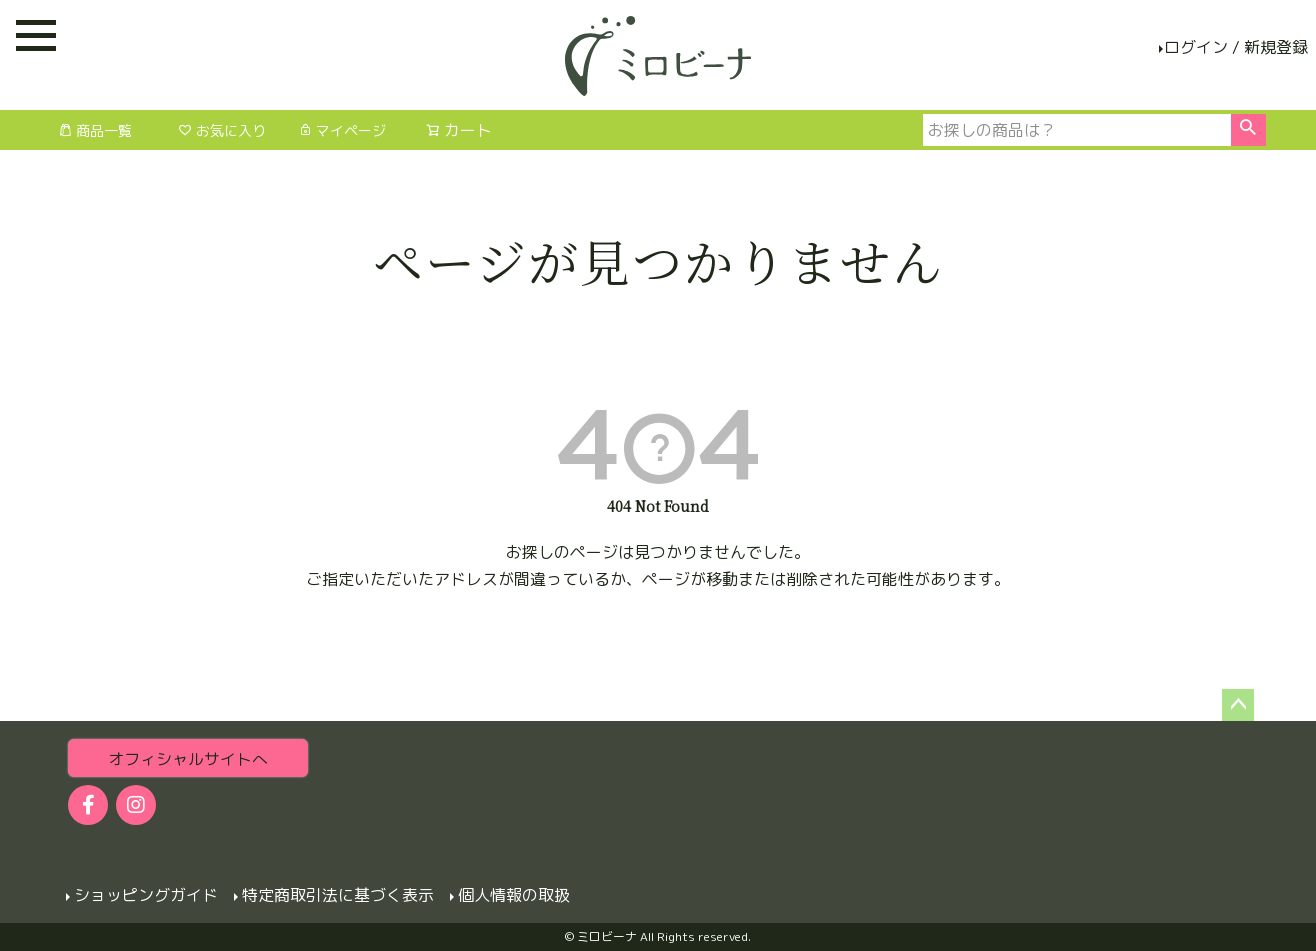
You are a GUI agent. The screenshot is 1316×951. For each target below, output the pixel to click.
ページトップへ (1238, 705)
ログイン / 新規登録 (1236, 47)
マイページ (342, 130)
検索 (1248, 130)
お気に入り (222, 130)
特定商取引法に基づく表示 (338, 895)
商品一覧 (95, 130)
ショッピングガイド (146, 895)
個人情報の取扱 (514, 895)
